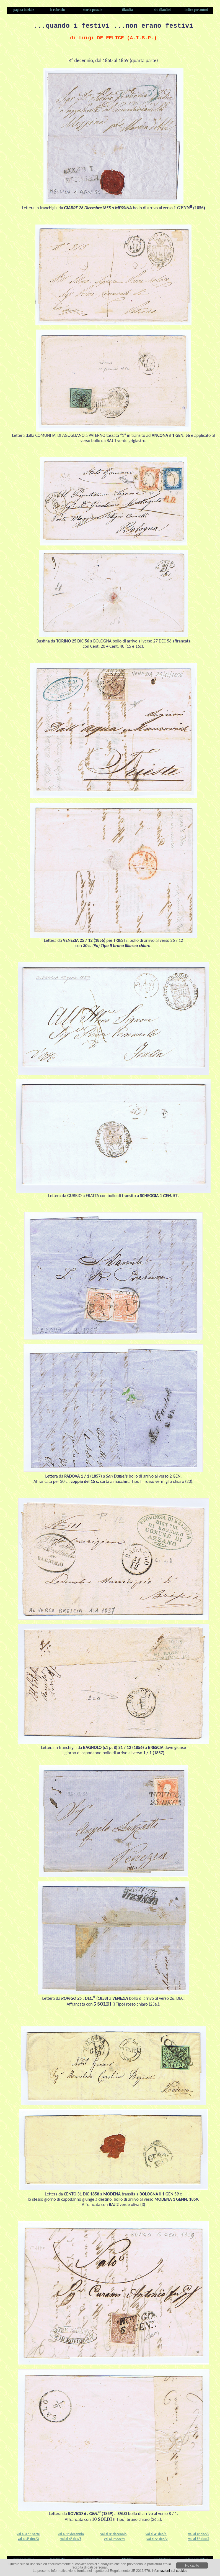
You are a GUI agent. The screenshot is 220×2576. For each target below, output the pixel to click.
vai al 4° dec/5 (70, 2539)
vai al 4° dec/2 (198, 2534)
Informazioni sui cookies (169, 2571)
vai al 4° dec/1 (156, 2534)
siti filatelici (162, 10)
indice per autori (196, 10)
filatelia (127, 10)
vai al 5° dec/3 (198, 2539)
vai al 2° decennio (71, 2534)
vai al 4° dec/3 (28, 2539)
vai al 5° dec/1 (114, 2539)
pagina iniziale (23, 10)
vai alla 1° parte (28, 2534)
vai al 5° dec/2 (157, 2539)
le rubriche (57, 10)
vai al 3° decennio (113, 2534)
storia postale (92, 10)
